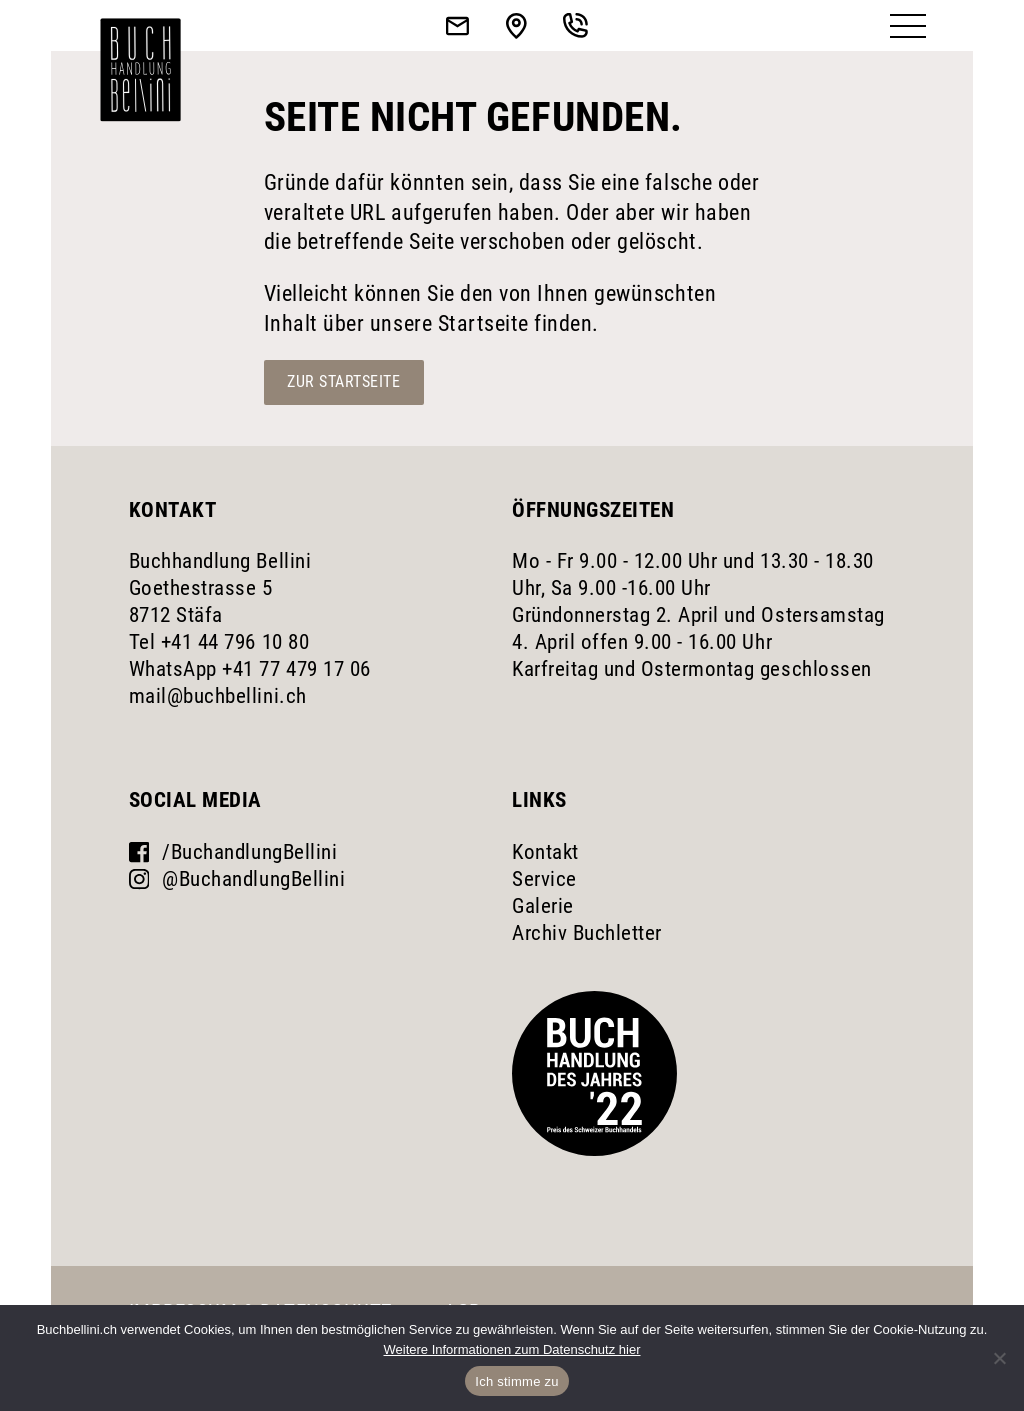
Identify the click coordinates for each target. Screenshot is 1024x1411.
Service (544, 879)
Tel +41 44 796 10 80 (219, 642)
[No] (999, 1358)
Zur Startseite (343, 382)
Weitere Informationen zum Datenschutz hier (512, 1349)
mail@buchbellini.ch (218, 696)
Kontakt (545, 852)
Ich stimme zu (516, 1381)
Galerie (543, 906)
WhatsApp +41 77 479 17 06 (250, 669)
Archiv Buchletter (587, 933)
